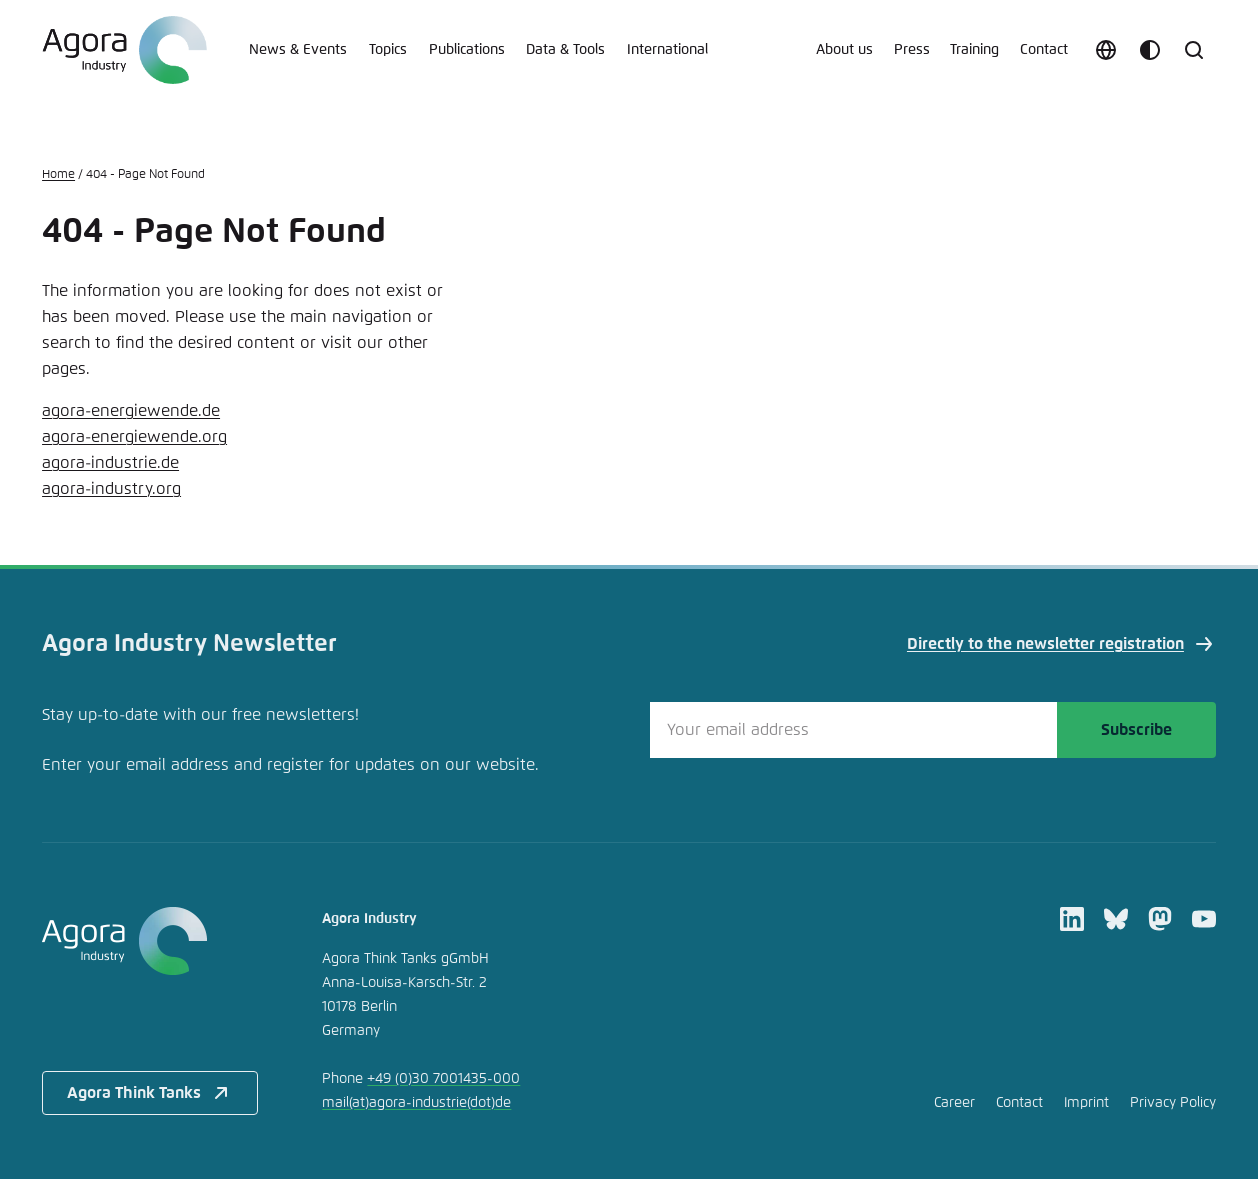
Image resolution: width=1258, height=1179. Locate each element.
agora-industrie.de (110, 463)
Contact (1044, 50)
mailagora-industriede (416, 1103)
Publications (467, 50)
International (667, 50)
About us (844, 50)
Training (974, 50)
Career (954, 1103)
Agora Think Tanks (150, 1093)
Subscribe (1136, 730)
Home (58, 175)
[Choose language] (1106, 50)
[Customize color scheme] (1150, 50)
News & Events (298, 50)
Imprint (1086, 1103)
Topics (388, 50)
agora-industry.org (111, 489)
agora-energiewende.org (134, 437)
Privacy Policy (1173, 1103)
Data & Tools (565, 50)
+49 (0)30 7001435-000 (443, 1079)
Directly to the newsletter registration (1061, 644)
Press (912, 50)
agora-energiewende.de (131, 411)
